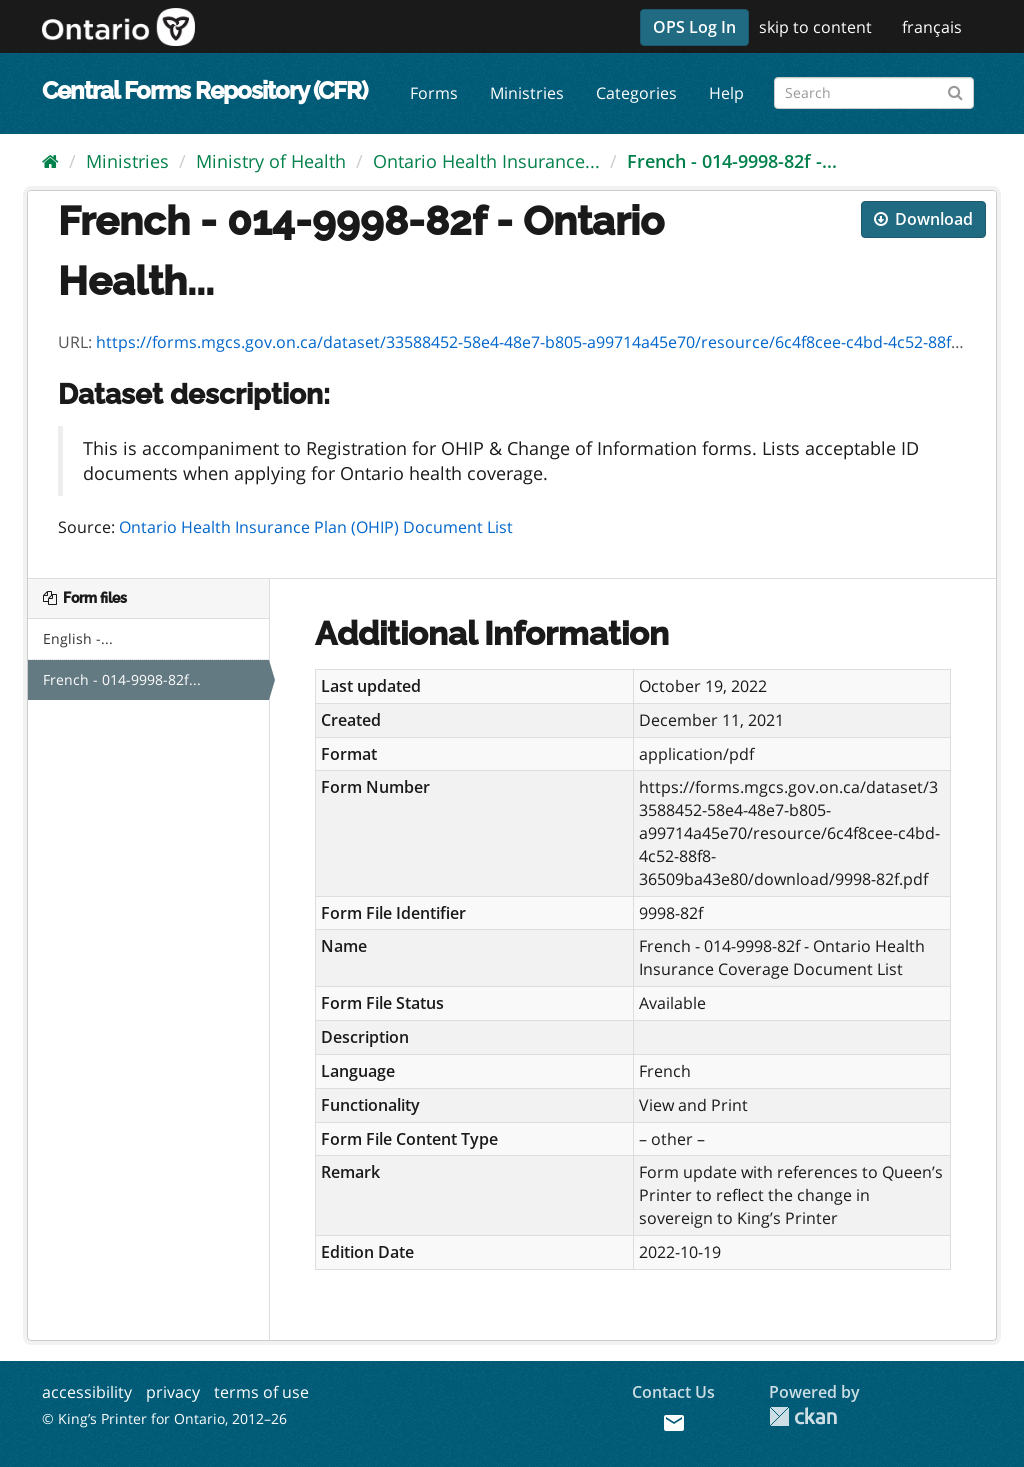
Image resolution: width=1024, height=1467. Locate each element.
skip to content (815, 27)
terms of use (261, 1392)
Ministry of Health (271, 161)
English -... (78, 638)
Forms (434, 93)
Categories (636, 93)
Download (923, 219)
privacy (173, 1392)
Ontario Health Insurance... (486, 161)
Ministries (527, 93)
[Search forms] (874, 93)
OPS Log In (694, 27)
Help (726, 93)
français (932, 27)
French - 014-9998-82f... (122, 679)
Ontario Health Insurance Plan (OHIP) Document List (316, 527)
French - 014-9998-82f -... (732, 161)
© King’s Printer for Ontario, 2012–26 (164, 1418)
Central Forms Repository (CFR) (204, 90)
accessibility (87, 1392)
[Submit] (955, 89)
